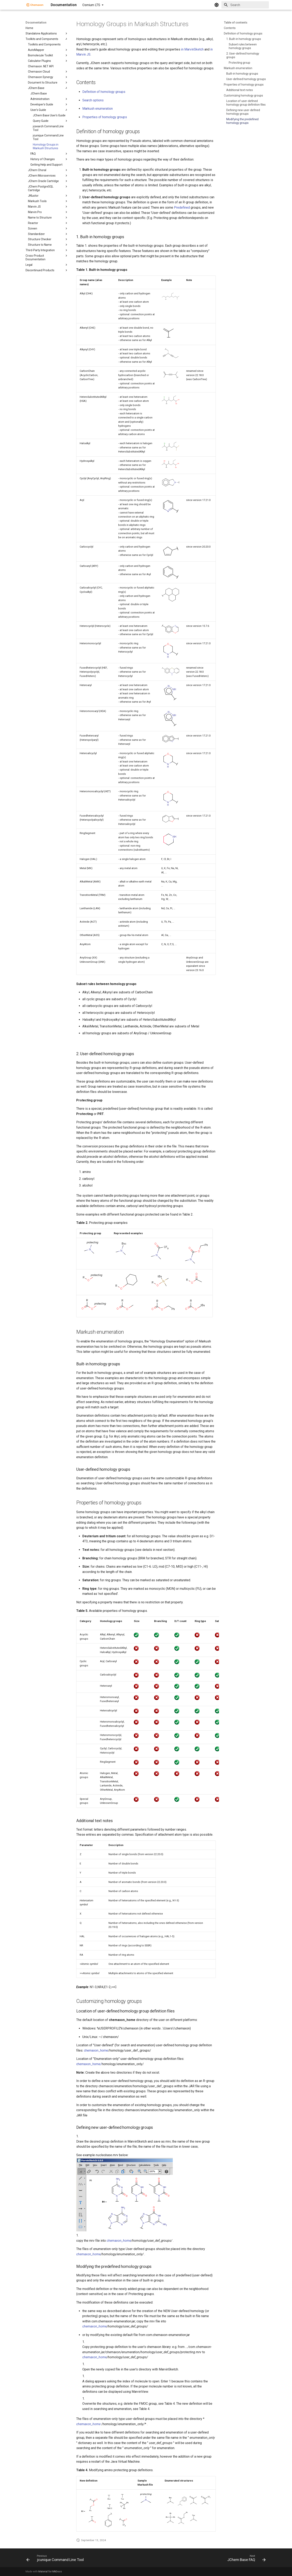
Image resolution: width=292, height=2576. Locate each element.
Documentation (36, 22)
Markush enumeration (97, 108)
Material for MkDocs (50, 2571)
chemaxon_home (96, 2050)
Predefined (182, 207)
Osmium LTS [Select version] (91, 5)
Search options (93, 100)
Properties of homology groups (104, 117)
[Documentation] (35, 5)
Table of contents (235, 22)
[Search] (245, 5)
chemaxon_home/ (89, 2064)
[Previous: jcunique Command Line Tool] (56, 2559)
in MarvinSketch (192, 49)
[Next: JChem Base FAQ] (245, 2559)
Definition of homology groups (103, 92)
